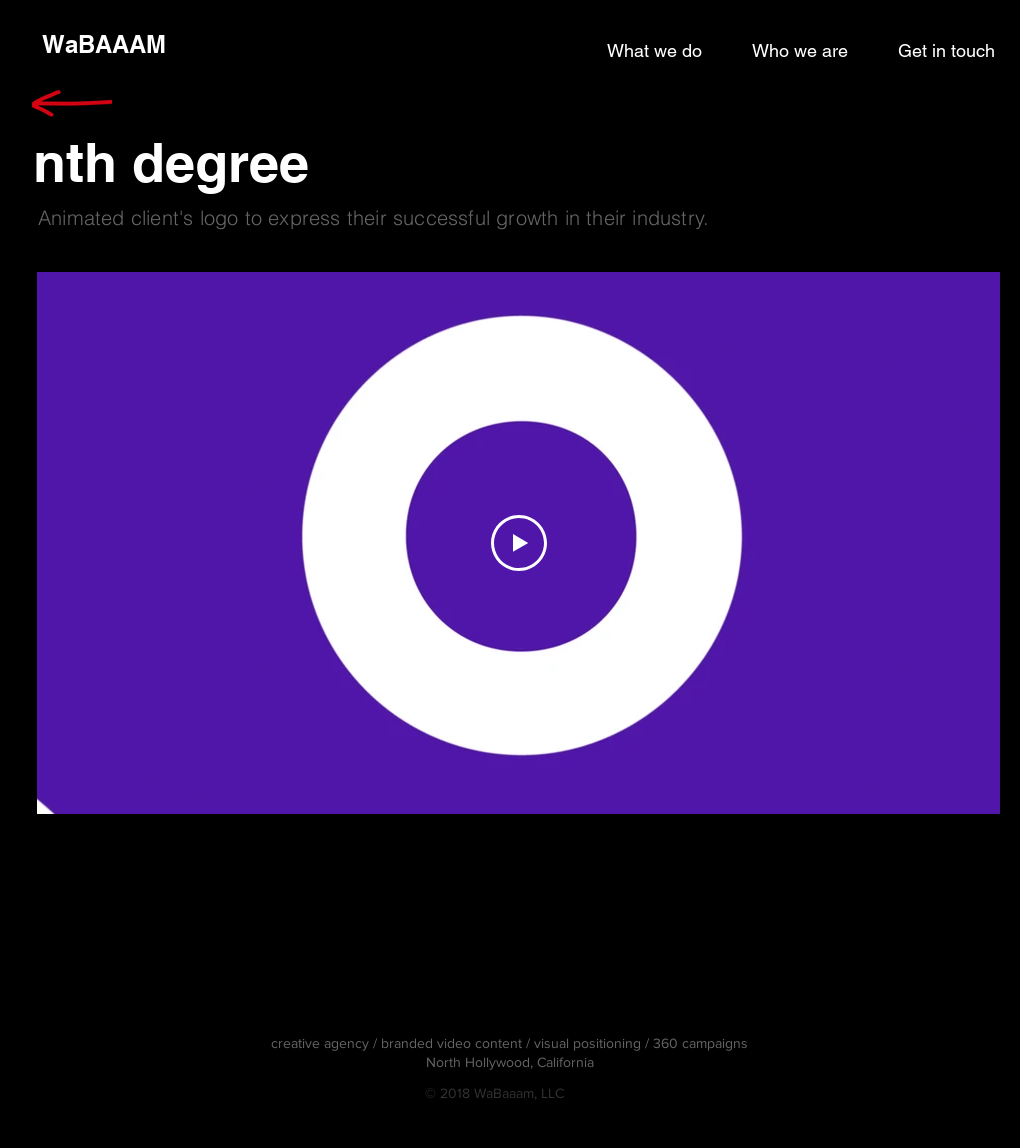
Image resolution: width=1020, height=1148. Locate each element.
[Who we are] (800, 51)
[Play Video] (519, 543)
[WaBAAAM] (104, 45)
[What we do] (654, 51)
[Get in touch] (946, 51)
